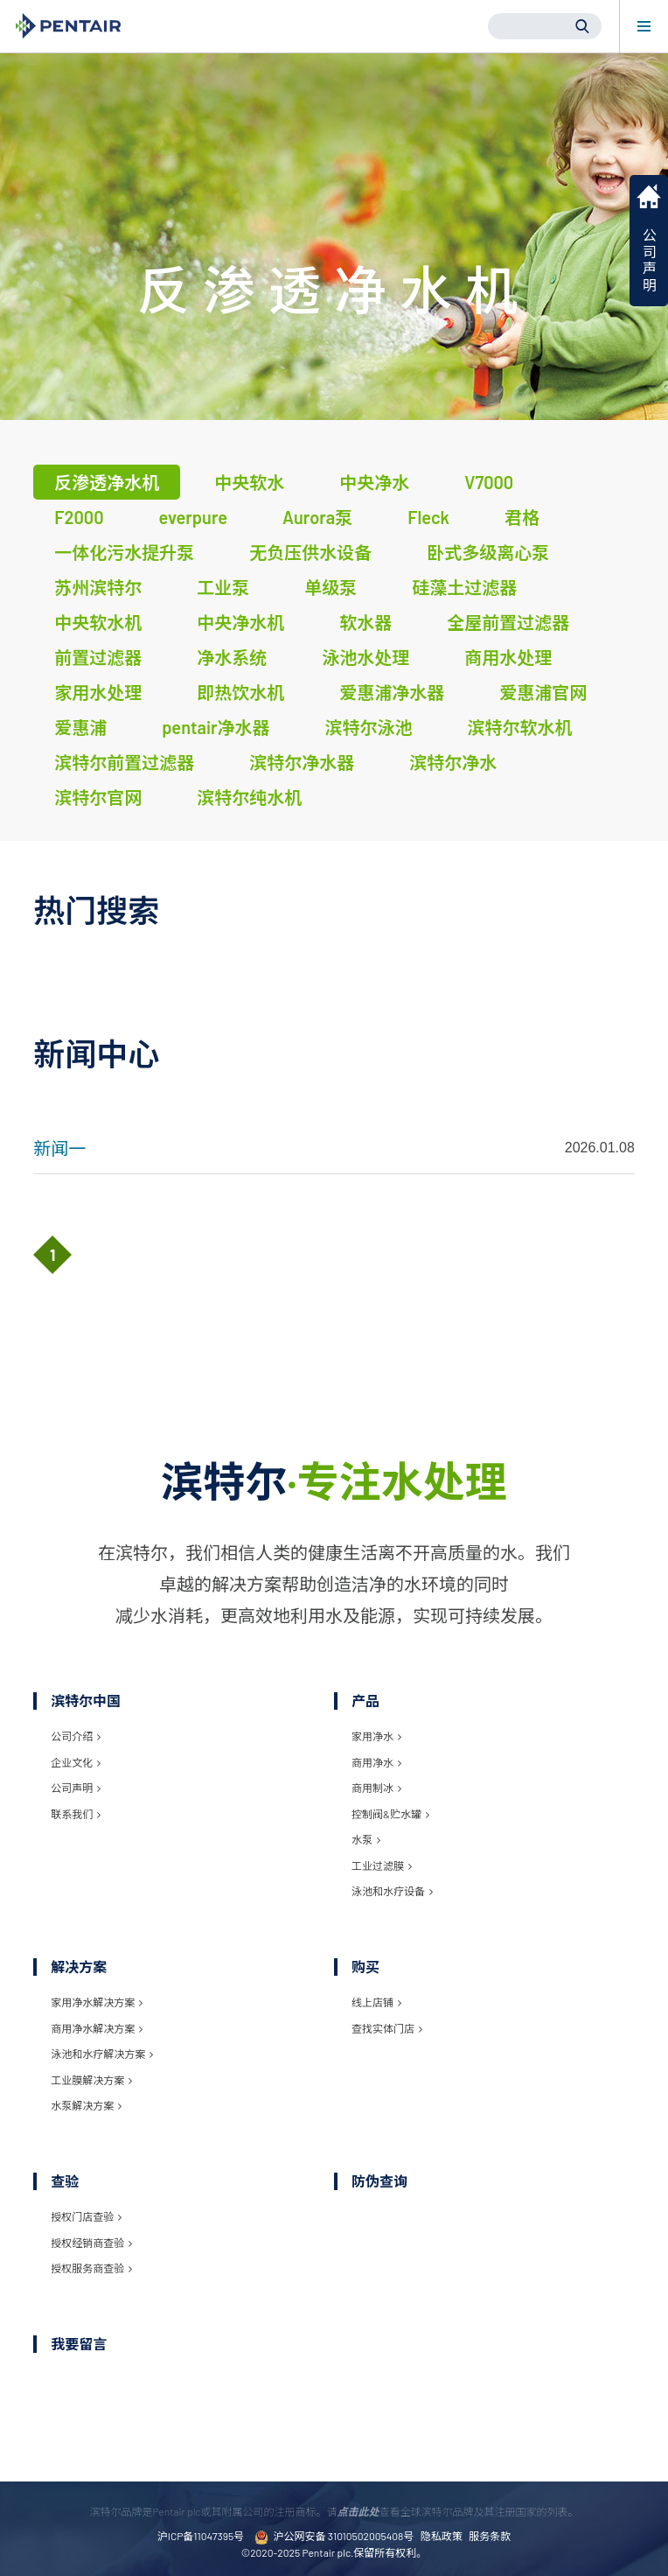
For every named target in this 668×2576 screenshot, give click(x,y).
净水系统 (232, 657)
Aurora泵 (317, 517)
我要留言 (79, 2343)
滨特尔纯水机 (249, 797)
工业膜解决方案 (91, 2080)
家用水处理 (98, 692)
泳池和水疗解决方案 (102, 2054)
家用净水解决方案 (97, 2002)
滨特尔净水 (453, 762)
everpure (193, 517)
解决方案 (79, 1966)
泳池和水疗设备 (392, 1891)
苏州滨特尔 (98, 587)
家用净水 (376, 1736)
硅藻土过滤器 (464, 587)
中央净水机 (240, 622)
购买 (365, 1966)
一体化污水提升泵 (124, 552)
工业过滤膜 (381, 1865)
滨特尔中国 (86, 1700)
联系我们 (76, 1814)
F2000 (78, 517)
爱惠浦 (80, 727)
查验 (65, 2181)
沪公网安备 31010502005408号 (334, 2537)
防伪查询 (379, 2181)
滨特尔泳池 (369, 727)
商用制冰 (376, 1788)
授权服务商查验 (91, 2268)
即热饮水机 (240, 692)
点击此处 (358, 2511)
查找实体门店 (386, 2028)
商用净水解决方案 (97, 2028)
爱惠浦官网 (543, 692)
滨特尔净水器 (301, 762)
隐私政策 (442, 2536)
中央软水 (249, 482)
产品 (365, 1700)
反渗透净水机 (106, 482)
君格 (521, 517)
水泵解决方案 (86, 2105)
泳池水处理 (365, 657)
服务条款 (490, 2536)
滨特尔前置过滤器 (124, 762)
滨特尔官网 (98, 797)
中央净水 (374, 482)
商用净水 (376, 1762)
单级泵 (330, 587)
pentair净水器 (215, 727)
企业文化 (76, 1762)
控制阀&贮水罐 (390, 1814)
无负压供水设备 (310, 552)
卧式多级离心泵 (488, 552)
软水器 (365, 622)
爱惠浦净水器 (391, 692)
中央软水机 (98, 622)
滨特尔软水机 (520, 727)
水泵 (365, 1839)
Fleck (428, 517)
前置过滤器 (98, 657)
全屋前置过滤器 (508, 622)
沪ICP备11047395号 (200, 2536)
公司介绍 (76, 1736)
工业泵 (223, 587)
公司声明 (76, 1788)
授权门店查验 (86, 2216)
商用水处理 (508, 657)
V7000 (488, 482)
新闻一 (59, 1148)
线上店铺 (376, 2002)
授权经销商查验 (91, 2242)
